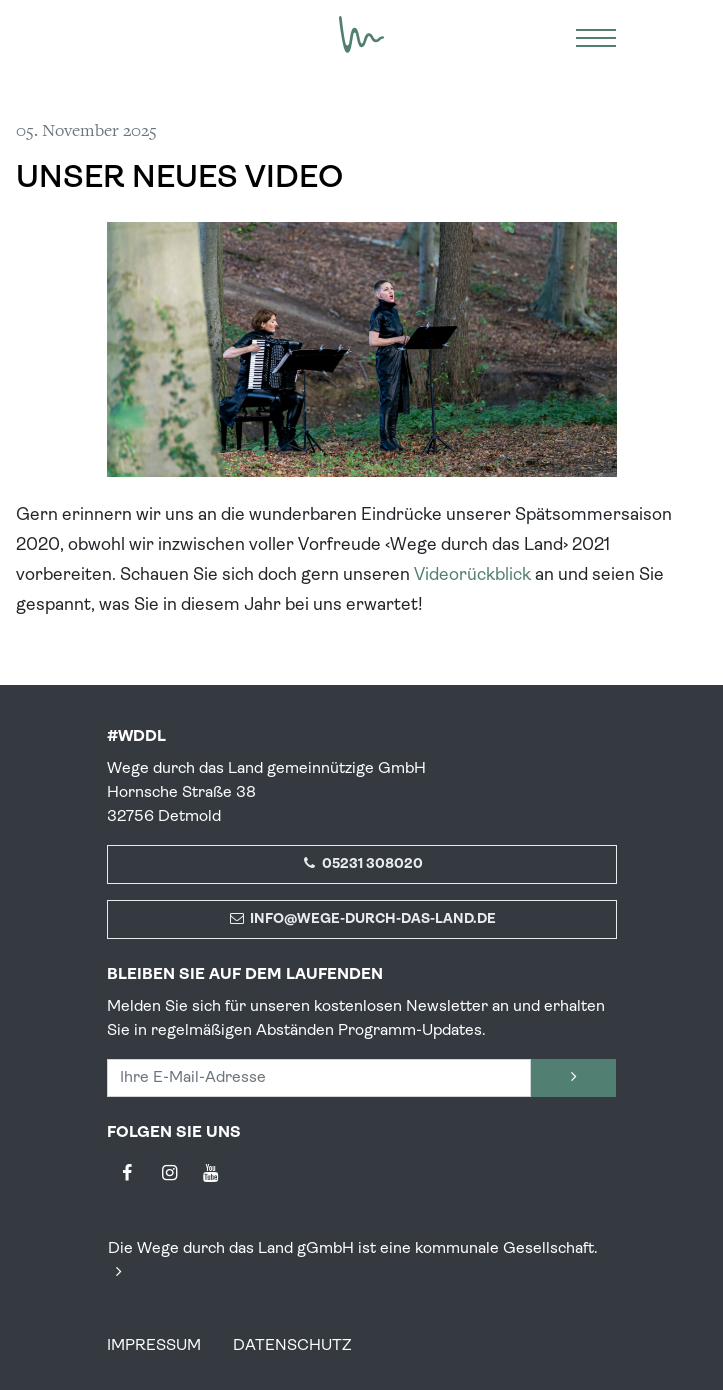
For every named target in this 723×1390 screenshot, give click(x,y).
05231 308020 (362, 864)
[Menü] (596, 35)
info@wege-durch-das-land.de (361, 919)
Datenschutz (292, 1346)
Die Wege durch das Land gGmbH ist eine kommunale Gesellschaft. (353, 1261)
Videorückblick (472, 575)
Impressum (154, 1346)
